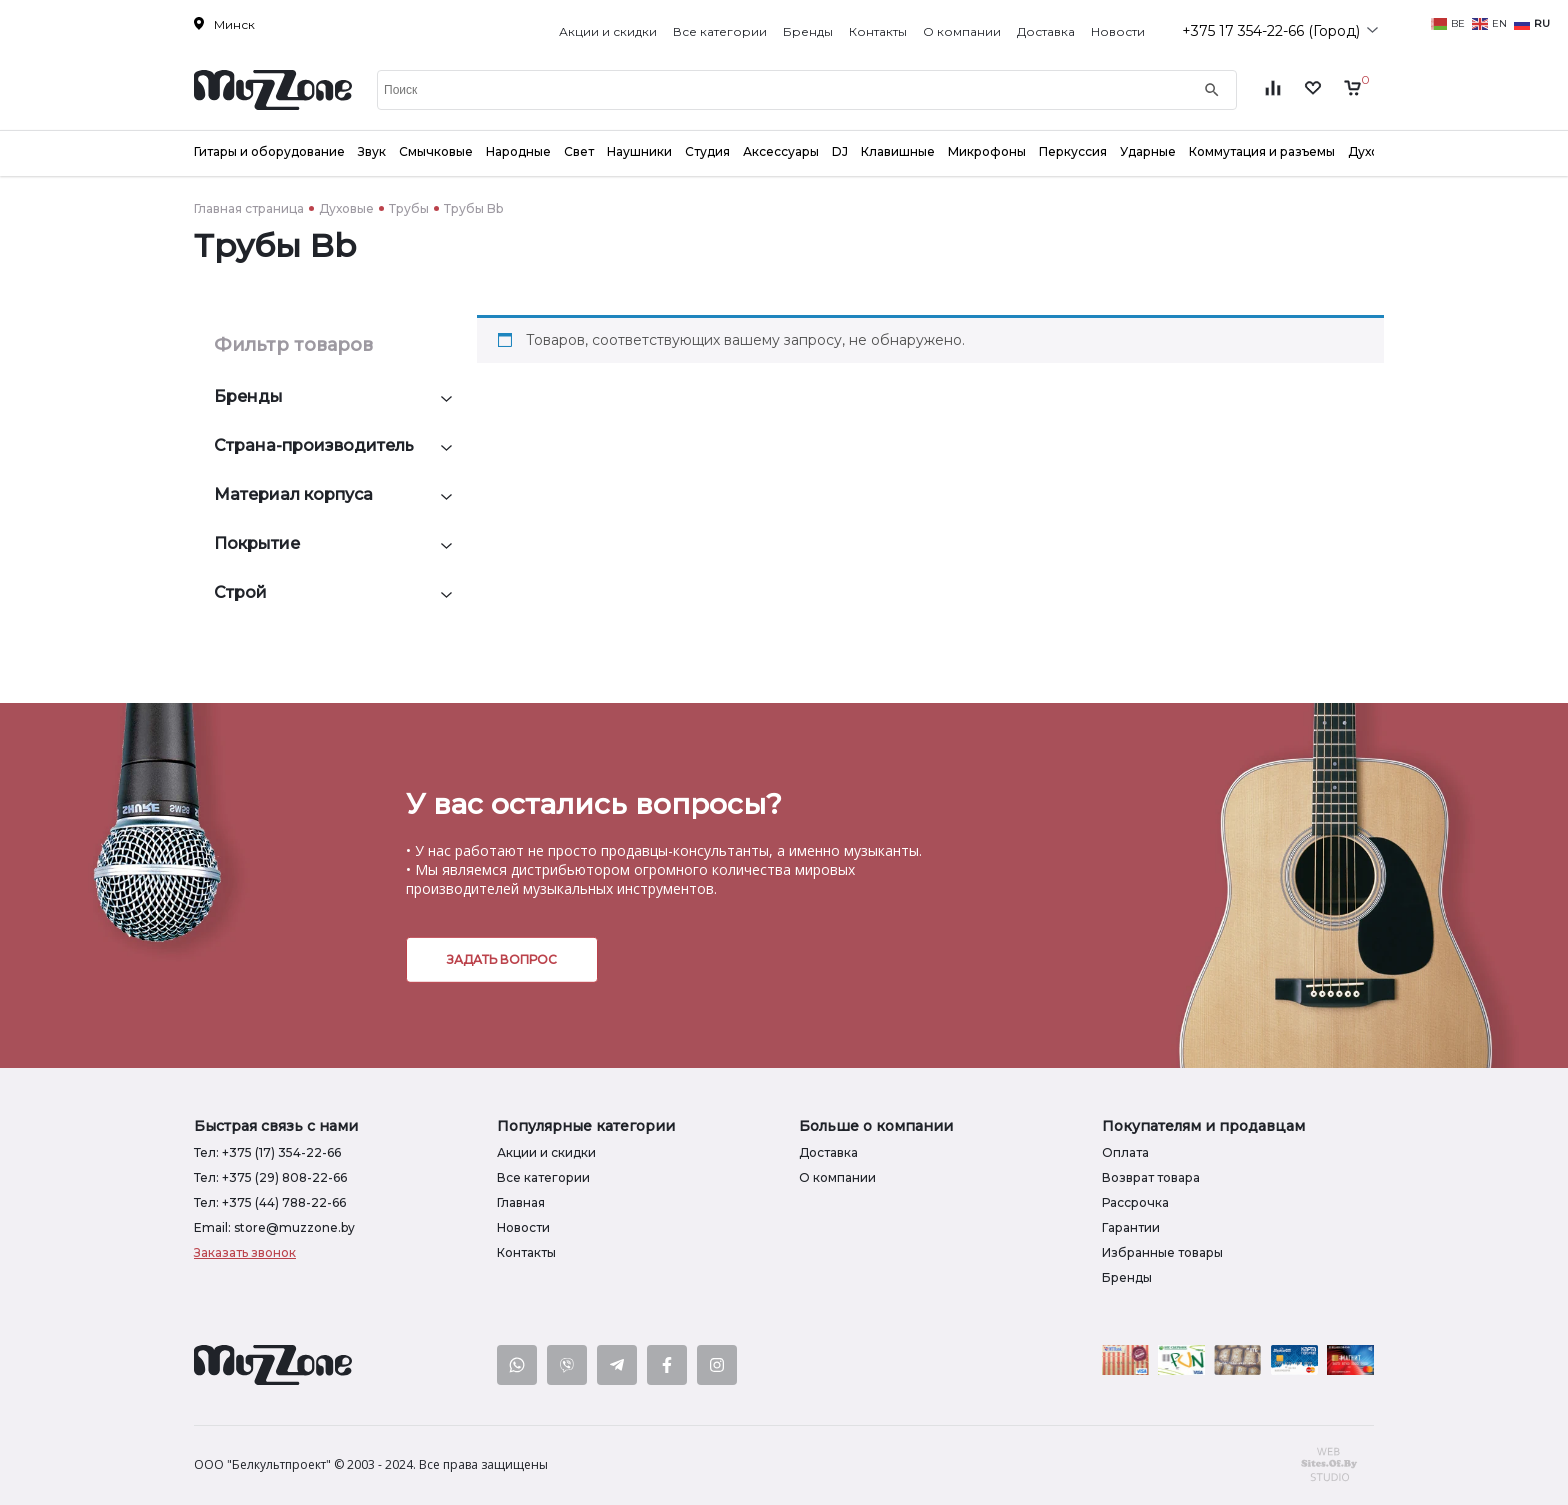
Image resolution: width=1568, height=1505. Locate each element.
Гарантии (1131, 1227)
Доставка (1046, 31)
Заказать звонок (245, 1252)
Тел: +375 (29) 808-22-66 (270, 1177)
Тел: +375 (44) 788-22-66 (270, 1202)
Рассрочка (1135, 1202)
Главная (521, 1202)
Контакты (878, 31)
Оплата (1125, 1152)
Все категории (720, 31)
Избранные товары (1162, 1252)
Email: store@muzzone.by (274, 1227)
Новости (1118, 31)
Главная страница (249, 208)
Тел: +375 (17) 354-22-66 (267, 1152)
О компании (962, 31)
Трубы (409, 208)
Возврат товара (1151, 1177)
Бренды (808, 31)
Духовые (346, 208)
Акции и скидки (608, 31)
